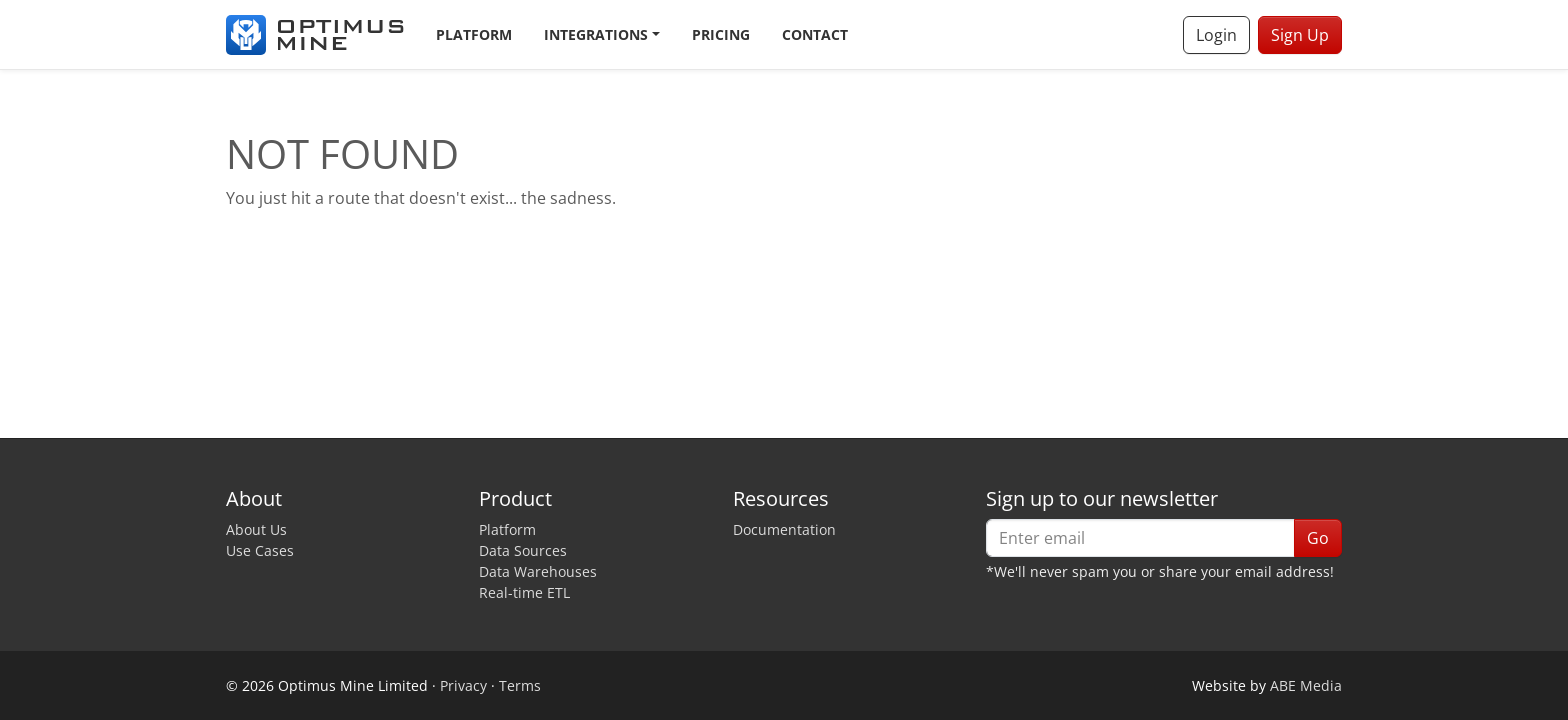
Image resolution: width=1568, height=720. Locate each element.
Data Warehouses (538, 571)
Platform (474, 34)
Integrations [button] (596, 34)
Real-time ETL (524, 592)
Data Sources (523, 550)
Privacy (463, 685)
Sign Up (1300, 35)
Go (1318, 538)
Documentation (784, 529)
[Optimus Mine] (315, 35)
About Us (256, 529)
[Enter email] (1140, 538)
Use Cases (260, 550)
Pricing (721, 34)
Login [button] (1216, 35)
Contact (815, 34)
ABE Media (1306, 685)
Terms (520, 685)
